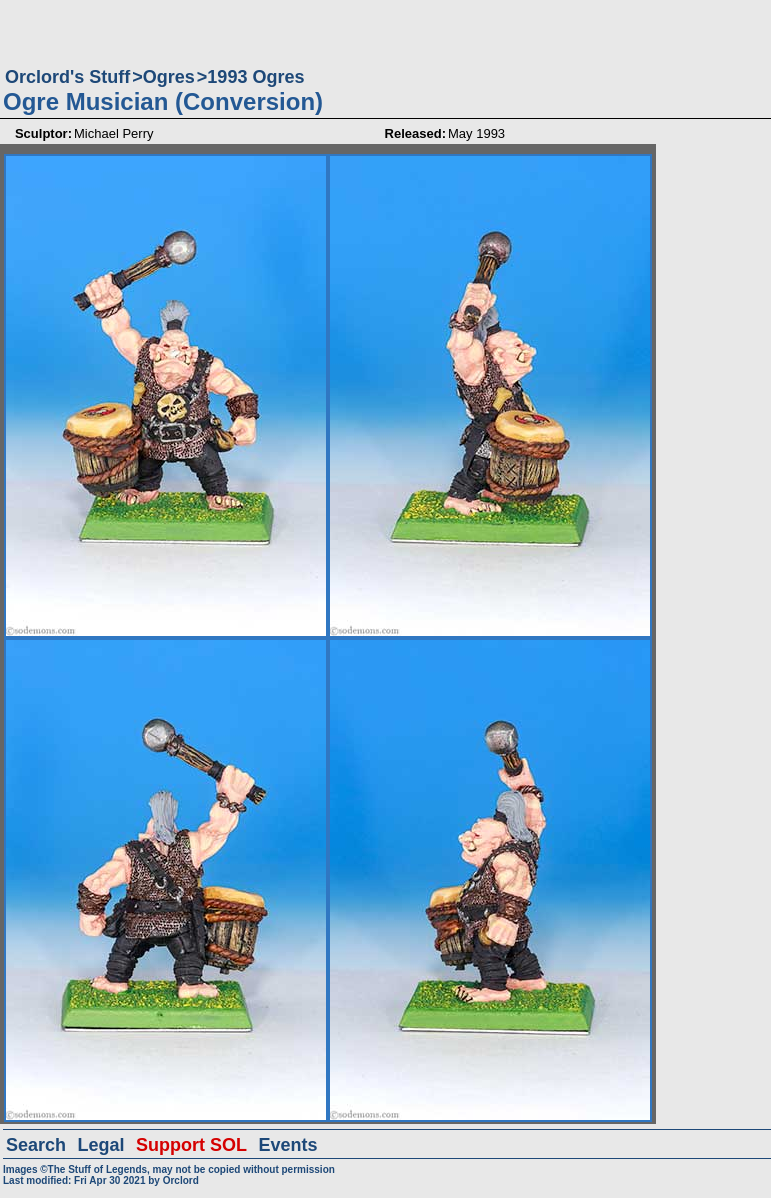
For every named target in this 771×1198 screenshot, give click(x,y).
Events (287, 1145)
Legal (101, 1145)
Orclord (181, 1180)
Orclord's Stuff (67, 77)
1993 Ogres (255, 77)
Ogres (169, 77)
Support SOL (191, 1145)
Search (36, 1145)
